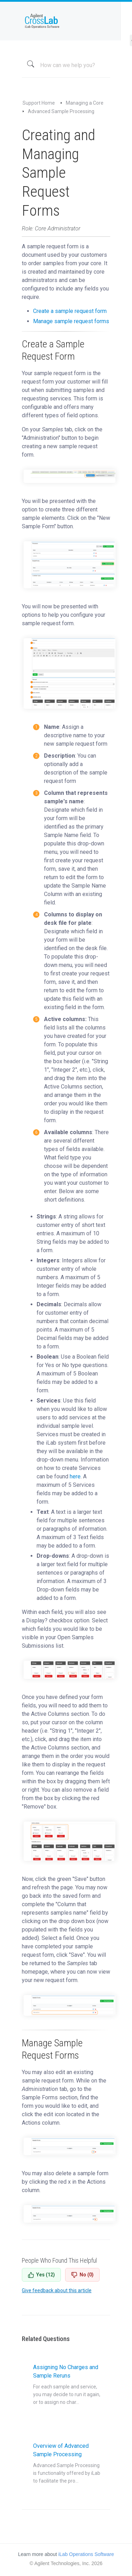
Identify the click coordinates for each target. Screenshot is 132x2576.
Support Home (39, 103)
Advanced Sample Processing (61, 111)
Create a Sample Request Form (53, 350)
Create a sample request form (70, 311)
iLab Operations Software (86, 2554)
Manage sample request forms (71, 321)
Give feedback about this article (57, 2290)
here (75, 1476)
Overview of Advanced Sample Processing (66, 2464)
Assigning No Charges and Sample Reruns (66, 2385)
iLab (66, 21)
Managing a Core (84, 103)
